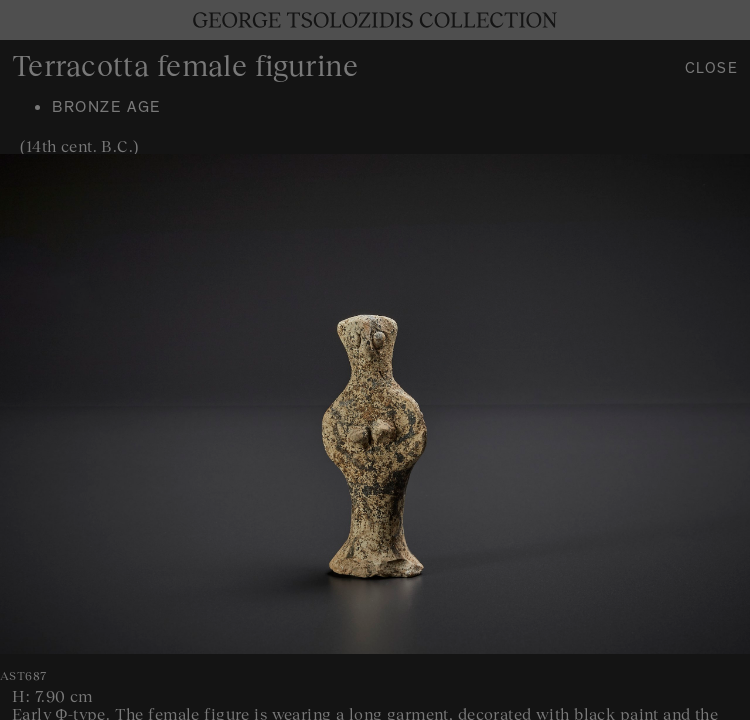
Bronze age (106, 109)
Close (712, 70)
